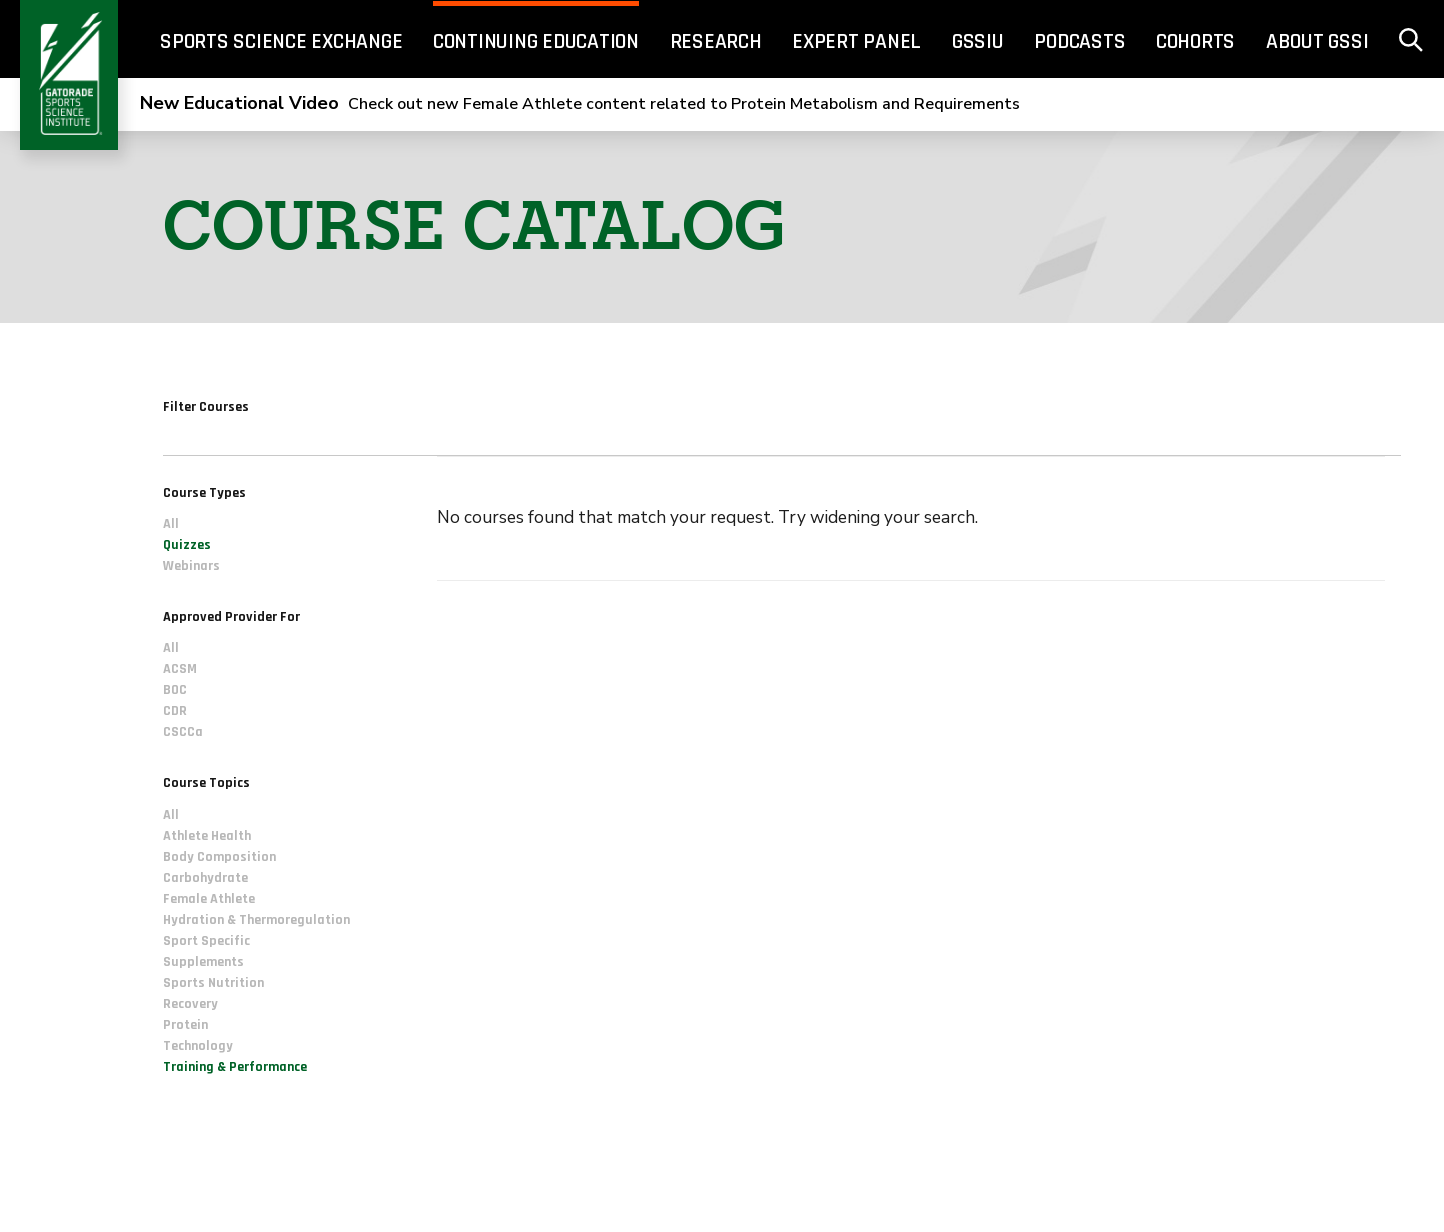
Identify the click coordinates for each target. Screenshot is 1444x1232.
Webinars (191, 567)
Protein (185, 1025)
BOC (175, 691)
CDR (175, 712)
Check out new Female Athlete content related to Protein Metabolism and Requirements (580, 104)
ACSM (180, 670)
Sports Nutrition (213, 983)
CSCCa (183, 733)
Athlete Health (207, 836)
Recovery (190, 1004)
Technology (198, 1046)
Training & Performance (235, 1067)
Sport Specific (206, 941)
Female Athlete (209, 899)
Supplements (203, 962)
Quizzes (187, 546)
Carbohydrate (205, 878)
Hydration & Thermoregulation (256, 920)
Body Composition (219, 857)
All (171, 525)
